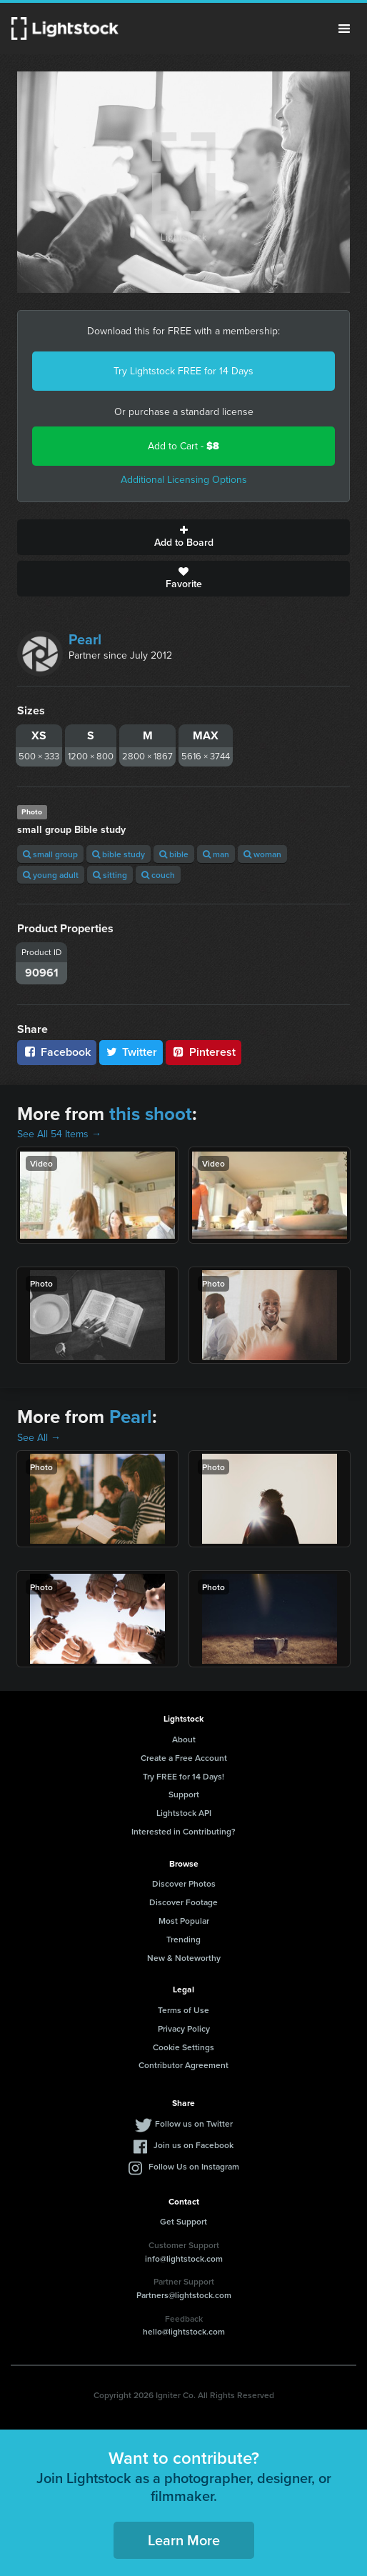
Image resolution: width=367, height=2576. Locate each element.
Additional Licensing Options (184, 479)
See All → (39, 1437)
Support (184, 1794)
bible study (118, 854)
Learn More (184, 2540)
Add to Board (183, 537)
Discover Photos (184, 1883)
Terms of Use (183, 2010)
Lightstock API (183, 1813)
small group (50, 854)
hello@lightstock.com (184, 2331)
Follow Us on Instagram (194, 2166)
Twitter (131, 1052)
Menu (344, 28)
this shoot (150, 1113)
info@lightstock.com (184, 2258)
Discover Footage (183, 1902)
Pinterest (203, 1052)
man (216, 854)
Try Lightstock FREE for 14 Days (183, 371)
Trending (183, 1939)
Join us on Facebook (193, 2145)
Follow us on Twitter (194, 2123)
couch (158, 875)
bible (173, 854)
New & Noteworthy (184, 1958)
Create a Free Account (184, 1758)
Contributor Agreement (183, 2065)
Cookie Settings (183, 2047)
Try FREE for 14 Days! (183, 1776)
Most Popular (184, 1920)
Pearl (85, 639)
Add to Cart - (183, 446)
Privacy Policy (184, 2028)
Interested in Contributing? (183, 1831)
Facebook (57, 1052)
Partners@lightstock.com (183, 2295)
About (184, 1739)
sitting (110, 875)
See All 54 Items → (59, 1134)
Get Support (183, 2221)
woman (262, 854)
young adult (51, 875)
